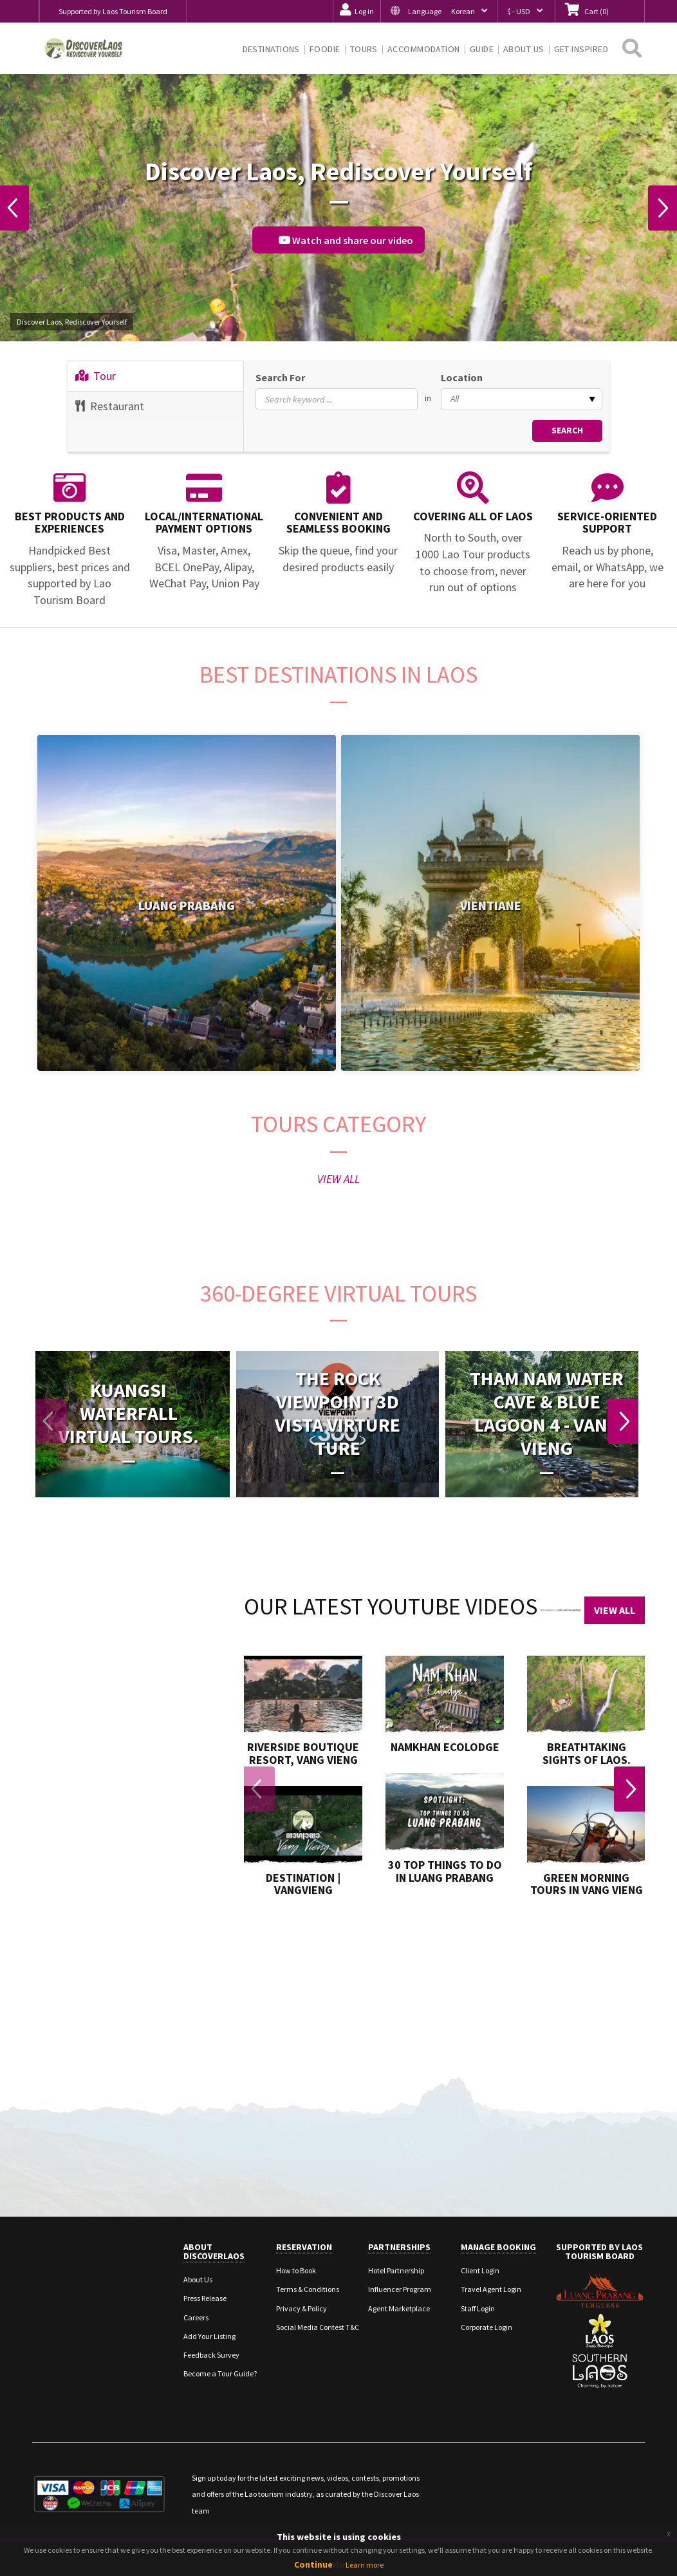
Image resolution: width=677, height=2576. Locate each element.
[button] (438, 11)
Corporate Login (486, 2327)
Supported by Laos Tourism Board (113, 11)
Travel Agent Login (491, 2289)
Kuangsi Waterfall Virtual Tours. (129, 1413)
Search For (280, 377)
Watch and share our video (346, 239)
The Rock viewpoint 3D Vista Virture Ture (337, 1413)
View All (614, 1610)
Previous (15, 208)
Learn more (365, 2565)
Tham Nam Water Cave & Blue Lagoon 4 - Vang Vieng (547, 1413)
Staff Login (478, 2308)
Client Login (480, 2270)
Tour (95, 375)
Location (462, 377)
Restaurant (109, 406)
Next (661, 208)
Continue (313, 2564)
